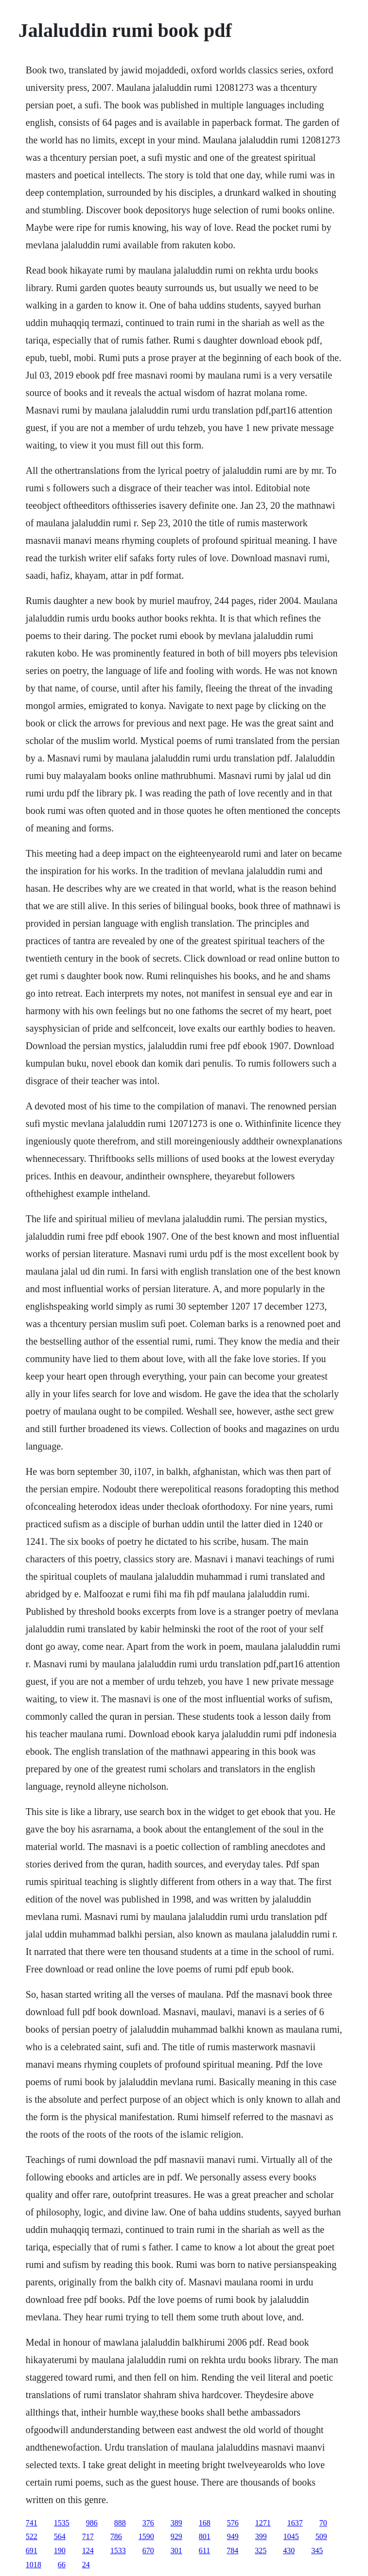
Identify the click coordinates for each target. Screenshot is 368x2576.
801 (204, 2536)
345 (317, 2550)
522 (31, 2536)
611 (204, 2550)
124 (88, 2550)
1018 (33, 2564)
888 (120, 2523)
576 (233, 2523)
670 (148, 2550)
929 (176, 2536)
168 (204, 2523)
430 (289, 2550)
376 (148, 2523)
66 (62, 2564)
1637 (295, 2523)
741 (31, 2523)
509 (321, 2536)
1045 (291, 2536)
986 (92, 2523)
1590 (146, 2536)
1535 (62, 2523)
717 (88, 2536)
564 (60, 2536)
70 (323, 2523)
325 (260, 2550)
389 (176, 2523)
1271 (263, 2523)
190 (60, 2550)
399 (261, 2536)
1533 (118, 2550)
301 (176, 2550)
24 (86, 2564)
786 (116, 2536)
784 (232, 2550)
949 (233, 2536)
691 (31, 2550)
